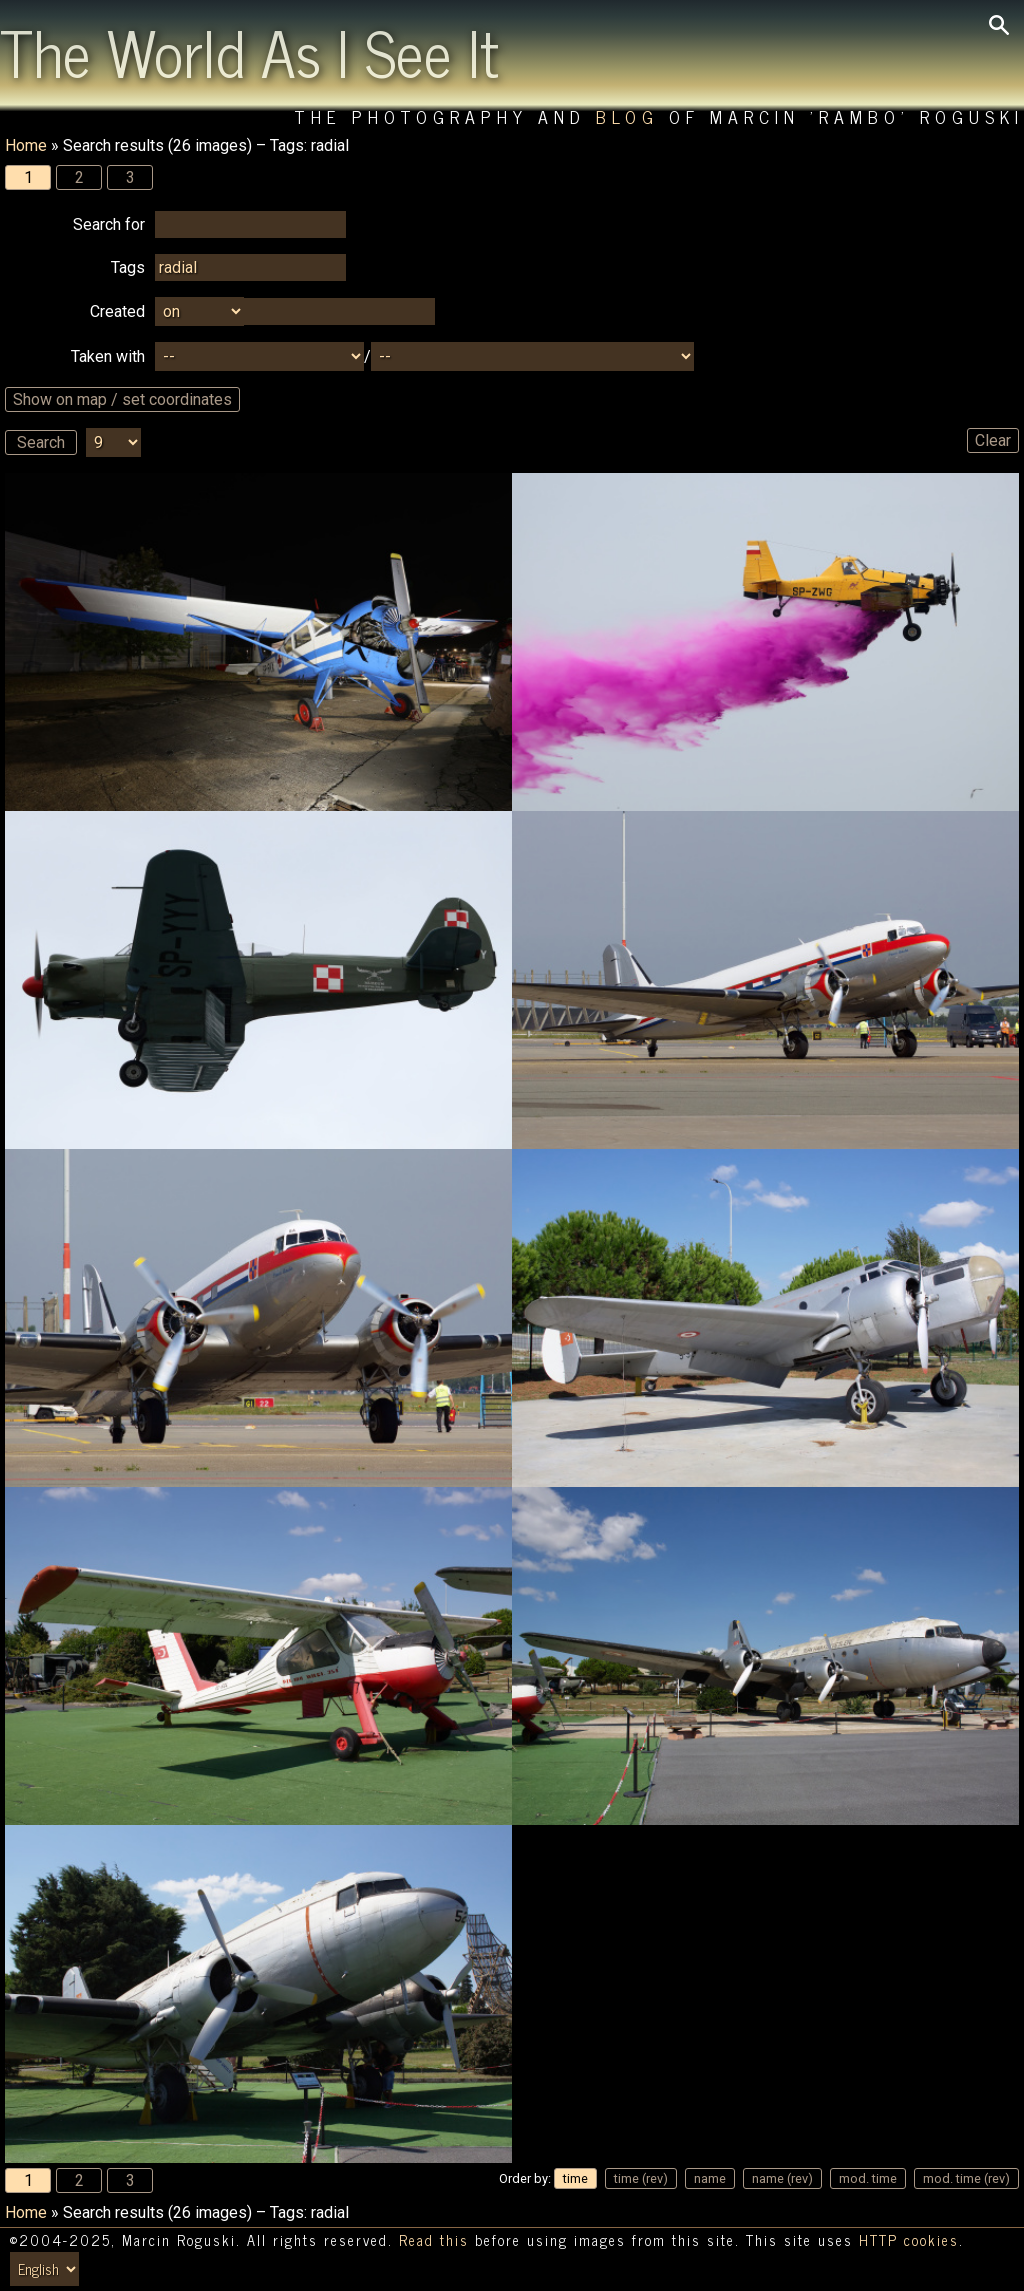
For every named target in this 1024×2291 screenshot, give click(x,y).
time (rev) (641, 2178)
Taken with (108, 356)
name (710, 2178)
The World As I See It (249, 51)
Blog (627, 116)
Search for (109, 224)
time (575, 2178)
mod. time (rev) (966, 2178)
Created (117, 311)
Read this (434, 2240)
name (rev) (782, 2178)
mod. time (868, 2178)
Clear (993, 440)
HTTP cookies (909, 2240)
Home (26, 145)
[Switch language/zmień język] (44, 2269)
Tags (128, 267)
